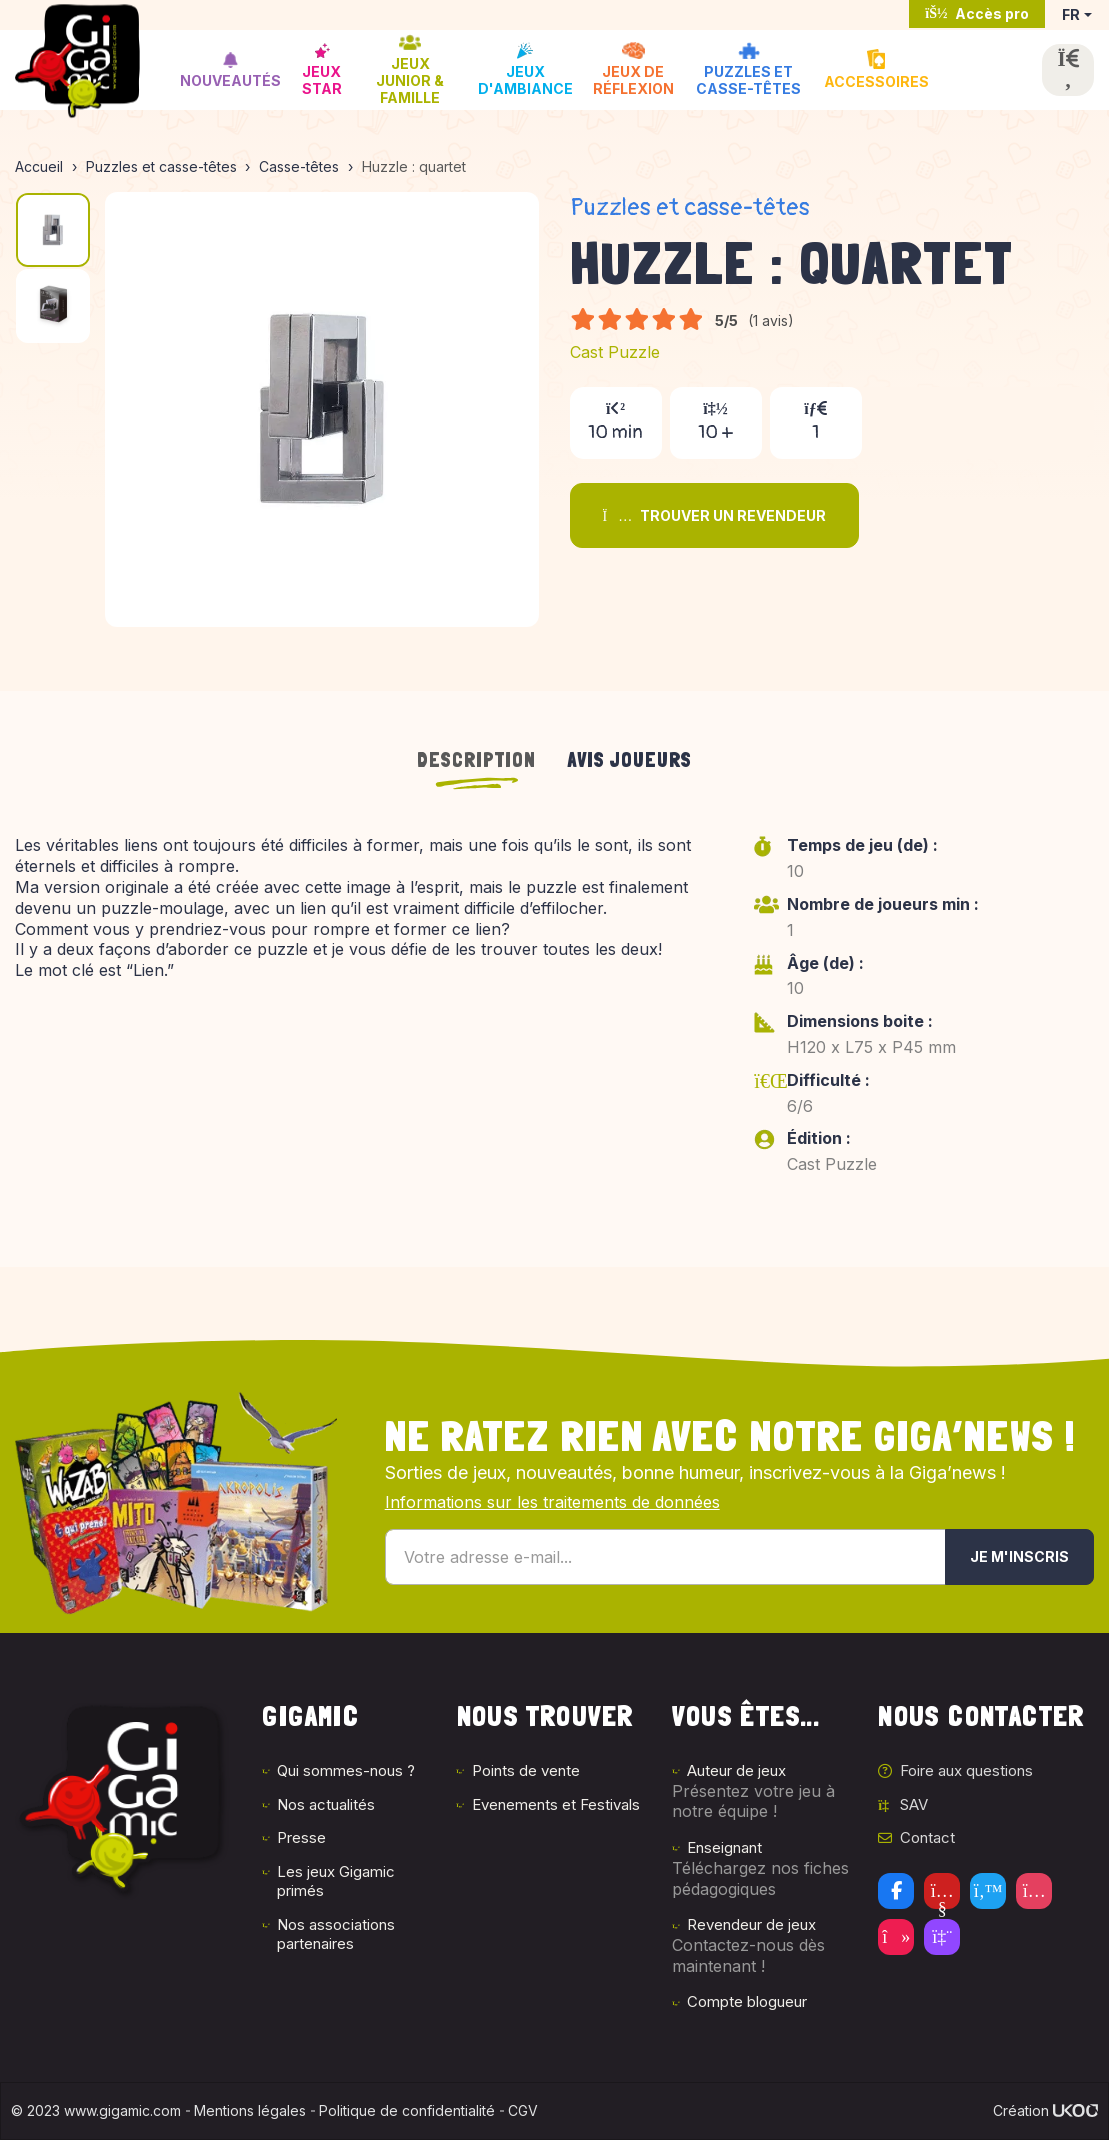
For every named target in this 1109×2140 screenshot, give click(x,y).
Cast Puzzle (615, 352)
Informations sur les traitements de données (552, 1502)
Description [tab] (476, 760)
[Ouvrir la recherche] (1068, 70)
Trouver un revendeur (715, 515)
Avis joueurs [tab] (630, 760)
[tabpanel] (554, 1019)
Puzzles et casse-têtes (690, 207)
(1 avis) (771, 320)
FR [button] (1071, 14)
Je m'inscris (1019, 1556)
